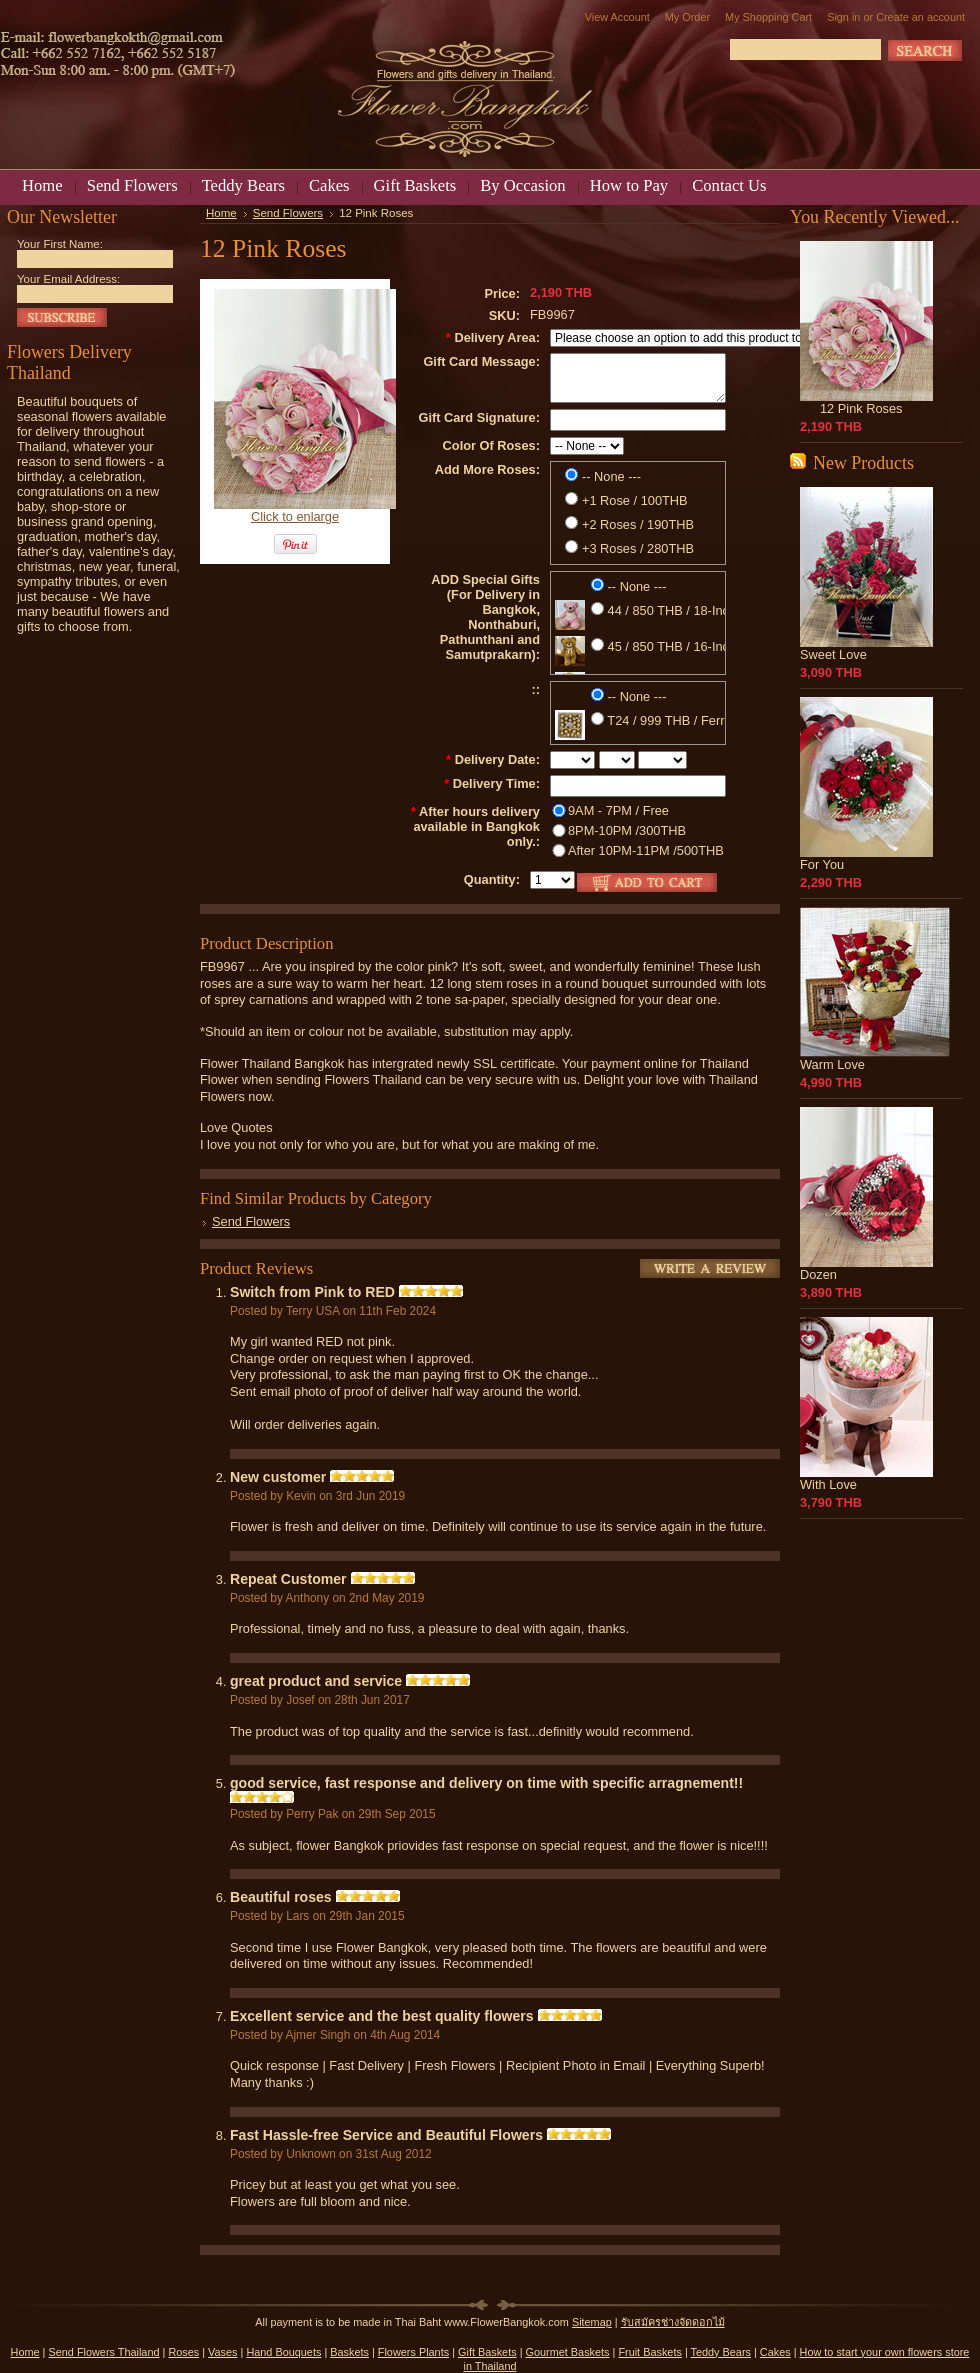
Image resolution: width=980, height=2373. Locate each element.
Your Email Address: (68, 279)
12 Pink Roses (861, 408)
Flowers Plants (413, 2352)
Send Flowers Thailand (103, 2352)
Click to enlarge (295, 516)
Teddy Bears (721, 2352)
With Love (828, 1484)
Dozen (818, 1274)
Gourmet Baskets (568, 2352)
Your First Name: (60, 244)
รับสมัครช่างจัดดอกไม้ (673, 2322)
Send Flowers (288, 213)
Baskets (349, 2352)
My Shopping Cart (768, 17)
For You (822, 864)
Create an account (920, 17)
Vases (222, 2352)
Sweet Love (833, 654)
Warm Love (832, 1064)
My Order (687, 17)
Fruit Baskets (649, 2352)
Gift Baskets (487, 2352)
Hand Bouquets (283, 2352)
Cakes (775, 2352)
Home (221, 213)
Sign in (843, 17)
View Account (617, 17)
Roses (183, 2352)
